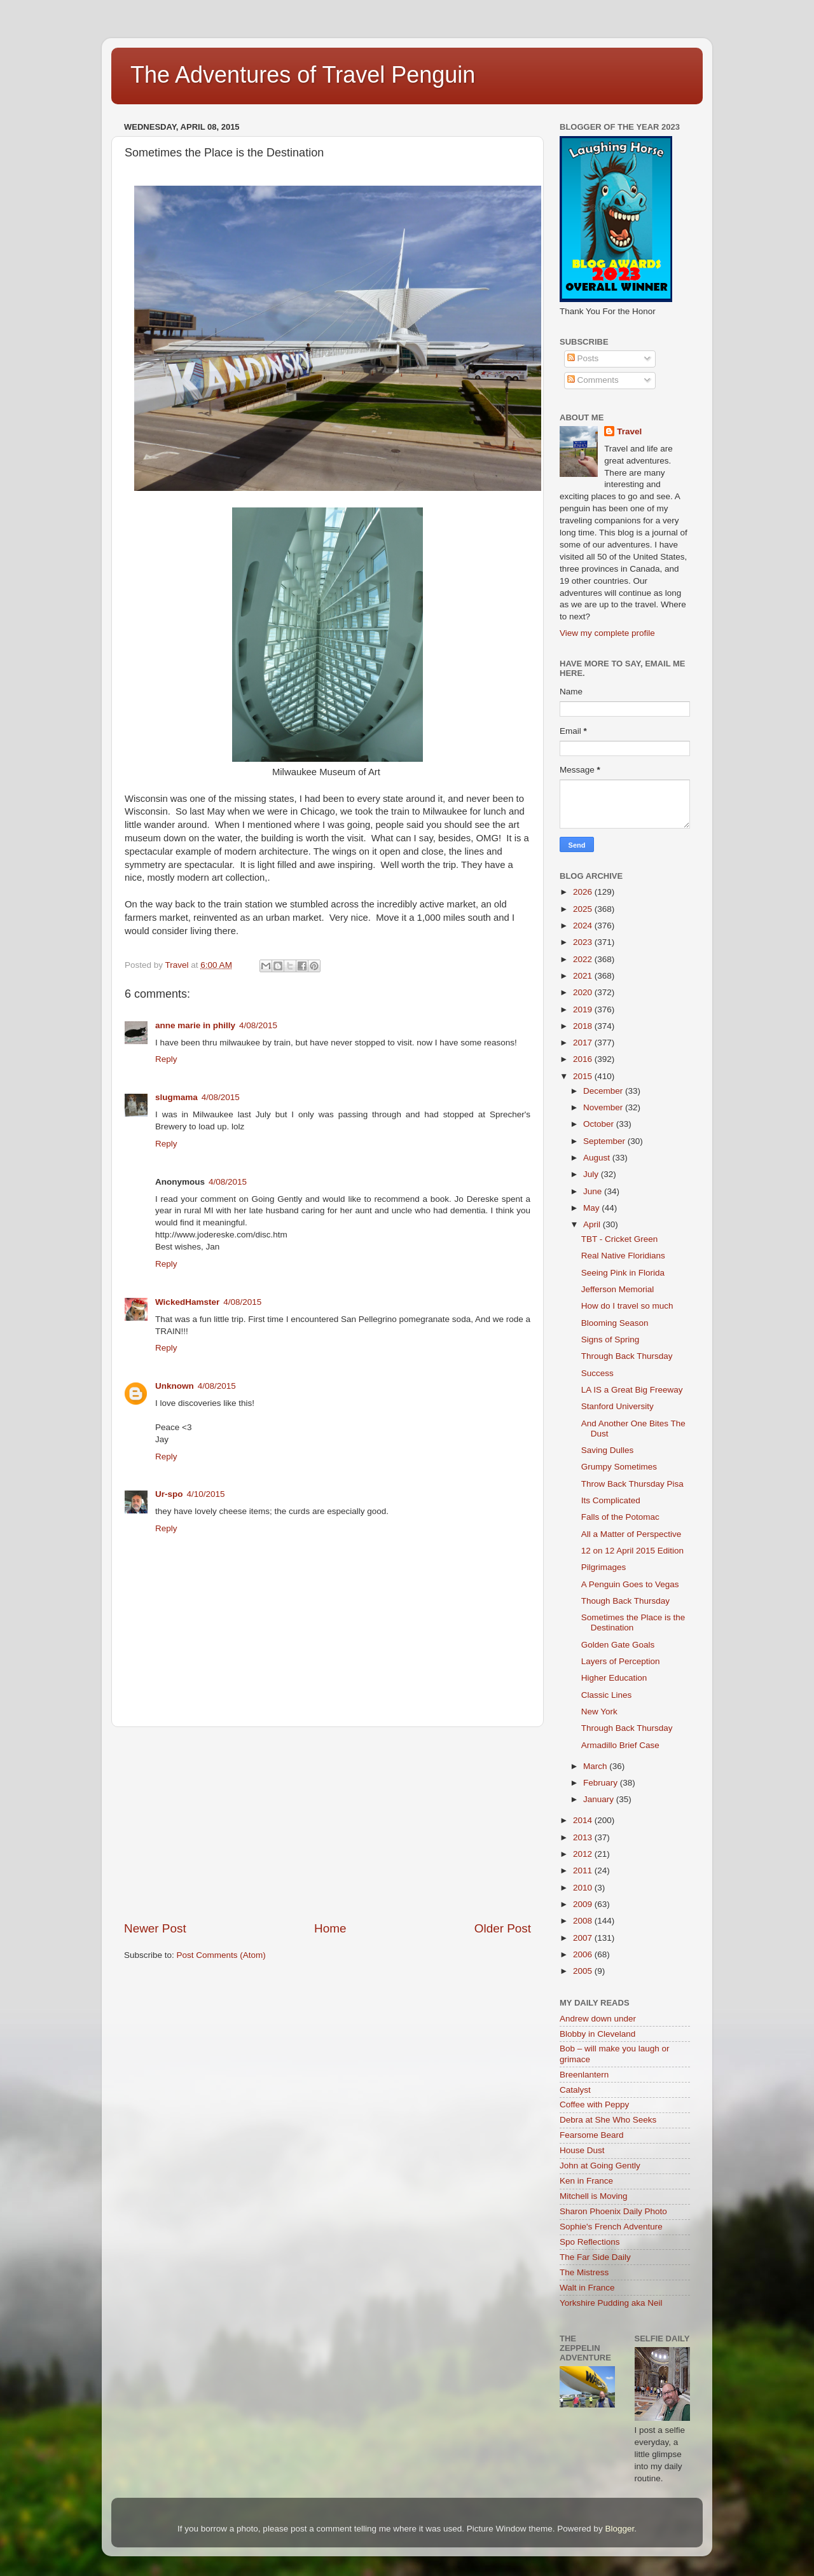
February (601, 1782)
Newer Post (155, 1928)
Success (597, 1373)
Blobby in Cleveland (597, 2034)
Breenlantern (584, 2074)
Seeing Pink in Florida (623, 1273)
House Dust (582, 2150)
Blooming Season (615, 1323)
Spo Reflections (590, 2242)
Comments (593, 380)
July (592, 1174)
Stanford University (617, 1406)
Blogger (619, 2528)
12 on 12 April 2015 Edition (632, 1550)
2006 (584, 1954)
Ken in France (586, 2181)
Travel (629, 431)
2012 (584, 1854)
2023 (584, 942)
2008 (584, 1920)
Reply (166, 1059)
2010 (584, 1887)
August (597, 1157)
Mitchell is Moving (594, 2196)
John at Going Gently (600, 2165)
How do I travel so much (627, 1306)
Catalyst (575, 2090)
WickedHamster (187, 1302)
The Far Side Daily (595, 2257)
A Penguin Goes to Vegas (630, 1584)
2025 (584, 909)
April (593, 1224)
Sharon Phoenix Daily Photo (613, 2211)
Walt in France (587, 2287)
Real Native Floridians (623, 1255)
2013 (584, 1837)
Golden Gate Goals (618, 1645)
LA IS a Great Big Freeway (632, 1390)
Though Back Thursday (625, 1601)
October (599, 1124)
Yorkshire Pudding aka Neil (611, 2303)
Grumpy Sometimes (619, 1466)
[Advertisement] (327, 1823)
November (604, 1107)
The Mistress (584, 2272)
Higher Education (614, 1678)
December (604, 1091)
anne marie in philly (195, 1025)
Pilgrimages (603, 1567)
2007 (584, 1938)
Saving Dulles (607, 1450)
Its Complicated (610, 1500)
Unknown (174, 1386)
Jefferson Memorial (617, 1289)
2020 (584, 992)
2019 (584, 1009)
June (593, 1191)
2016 (584, 1059)
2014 (584, 1820)
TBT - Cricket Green (619, 1239)
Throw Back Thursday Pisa (632, 1484)
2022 (584, 959)
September (605, 1141)
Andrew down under (598, 2018)
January (599, 1799)
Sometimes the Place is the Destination (633, 1622)
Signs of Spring (610, 1339)
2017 (584, 1042)
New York (599, 1711)
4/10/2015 (206, 1494)
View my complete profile (607, 633)
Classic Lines (606, 1695)
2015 (584, 1076)
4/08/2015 (258, 1025)
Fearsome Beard (592, 2135)
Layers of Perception (620, 1661)
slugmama (176, 1097)
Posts (583, 358)
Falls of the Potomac (620, 1517)
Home (330, 1928)
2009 (584, 1904)
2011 (584, 1870)
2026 (584, 892)
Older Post (502, 1928)
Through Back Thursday (627, 1356)
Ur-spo (169, 1494)
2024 (584, 925)
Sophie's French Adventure (611, 2226)
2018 (584, 1026)
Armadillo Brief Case (620, 1745)
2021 (584, 976)
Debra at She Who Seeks (608, 2120)
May (592, 1208)
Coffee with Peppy (594, 2104)
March (596, 1766)
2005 (584, 1971)
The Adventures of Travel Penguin (302, 75)
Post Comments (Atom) (221, 1955)
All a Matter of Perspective (631, 1534)
